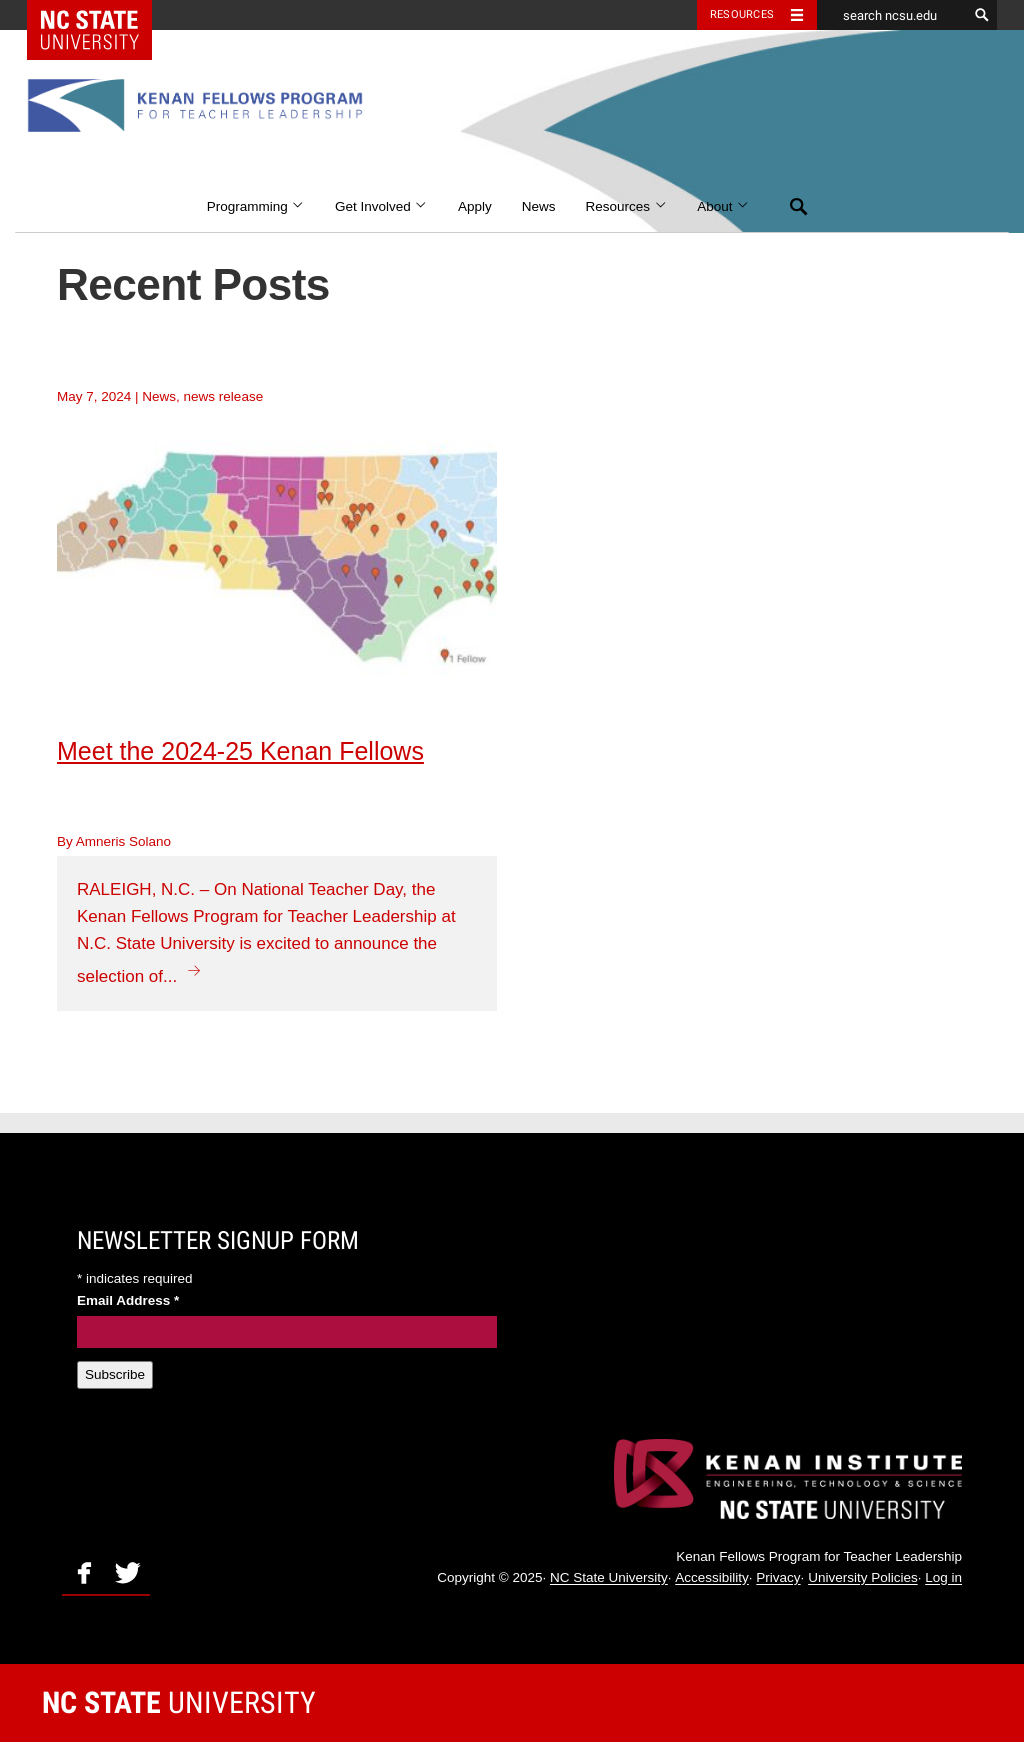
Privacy (778, 1578)
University (179, 1702)
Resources (627, 206)
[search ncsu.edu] (892, 15)
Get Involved (381, 206)
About (723, 206)
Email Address (128, 1300)
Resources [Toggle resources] (742, 14)
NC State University (609, 1578)
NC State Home (102, 15)
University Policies (863, 1578)
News (539, 206)
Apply (475, 206)
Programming (256, 206)
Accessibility (712, 1578)
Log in (943, 1578)
